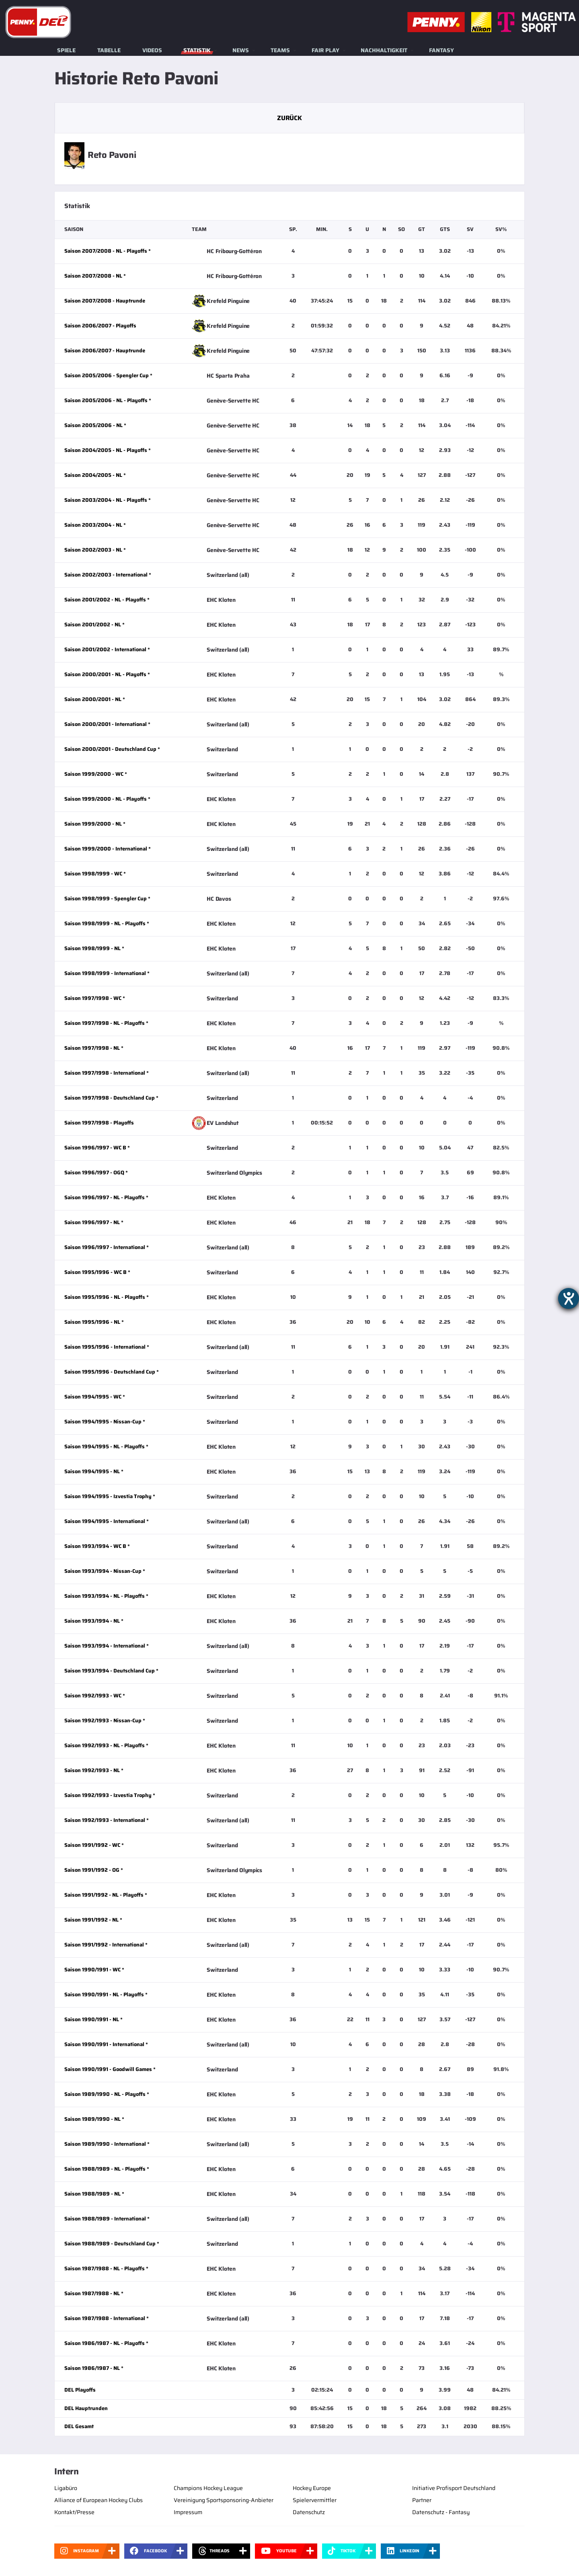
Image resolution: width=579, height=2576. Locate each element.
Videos (152, 50)
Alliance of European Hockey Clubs (98, 2500)
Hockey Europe (312, 2488)
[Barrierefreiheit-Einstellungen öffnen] (568, 1298)
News (240, 50)
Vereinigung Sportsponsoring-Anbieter (223, 2500)
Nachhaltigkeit (384, 50)
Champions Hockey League (208, 2488)
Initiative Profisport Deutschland (453, 2488)
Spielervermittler (315, 2500)
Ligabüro (65, 2488)
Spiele (66, 50)
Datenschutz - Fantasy (441, 2512)
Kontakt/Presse (74, 2512)
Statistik (197, 50)
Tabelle (109, 50)
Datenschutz (309, 2512)
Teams (280, 50)
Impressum (188, 2512)
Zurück (289, 118)
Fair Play (325, 50)
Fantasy (441, 50)
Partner (421, 2500)
